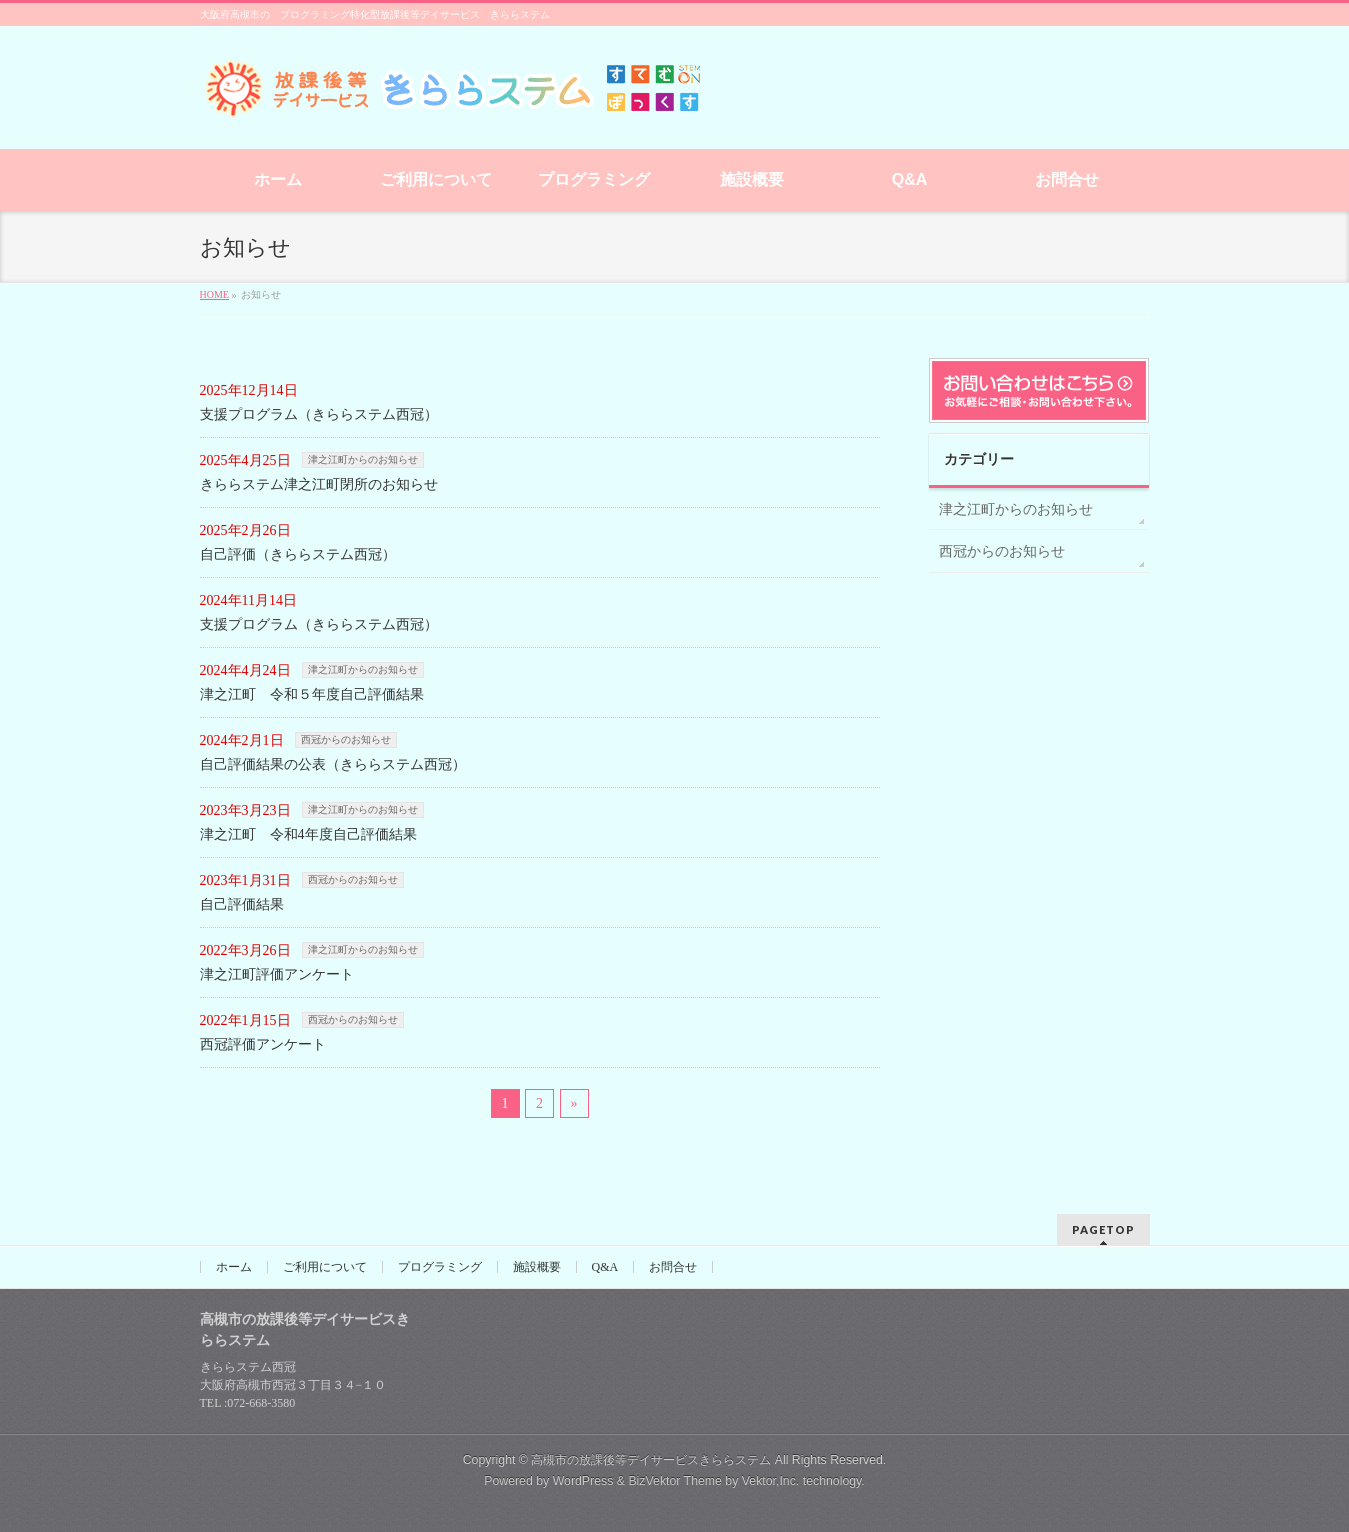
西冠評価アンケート (263, 1044)
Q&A (605, 1267)
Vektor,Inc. (771, 1481)
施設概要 (537, 1267)
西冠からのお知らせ (346, 739)
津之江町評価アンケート (277, 974)
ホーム (234, 1267)
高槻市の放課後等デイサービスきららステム (651, 1460)
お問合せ (673, 1267)
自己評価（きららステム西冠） (298, 554)
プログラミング (440, 1267)
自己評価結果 (242, 904)
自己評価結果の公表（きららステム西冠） (333, 764)
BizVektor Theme (675, 1481)
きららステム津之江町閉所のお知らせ (319, 484)
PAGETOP (1103, 1229)
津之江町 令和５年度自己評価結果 (312, 694)
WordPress (583, 1481)
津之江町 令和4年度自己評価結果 (308, 834)
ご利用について (325, 1267)
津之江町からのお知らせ (363, 459)
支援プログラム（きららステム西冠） (319, 414)
